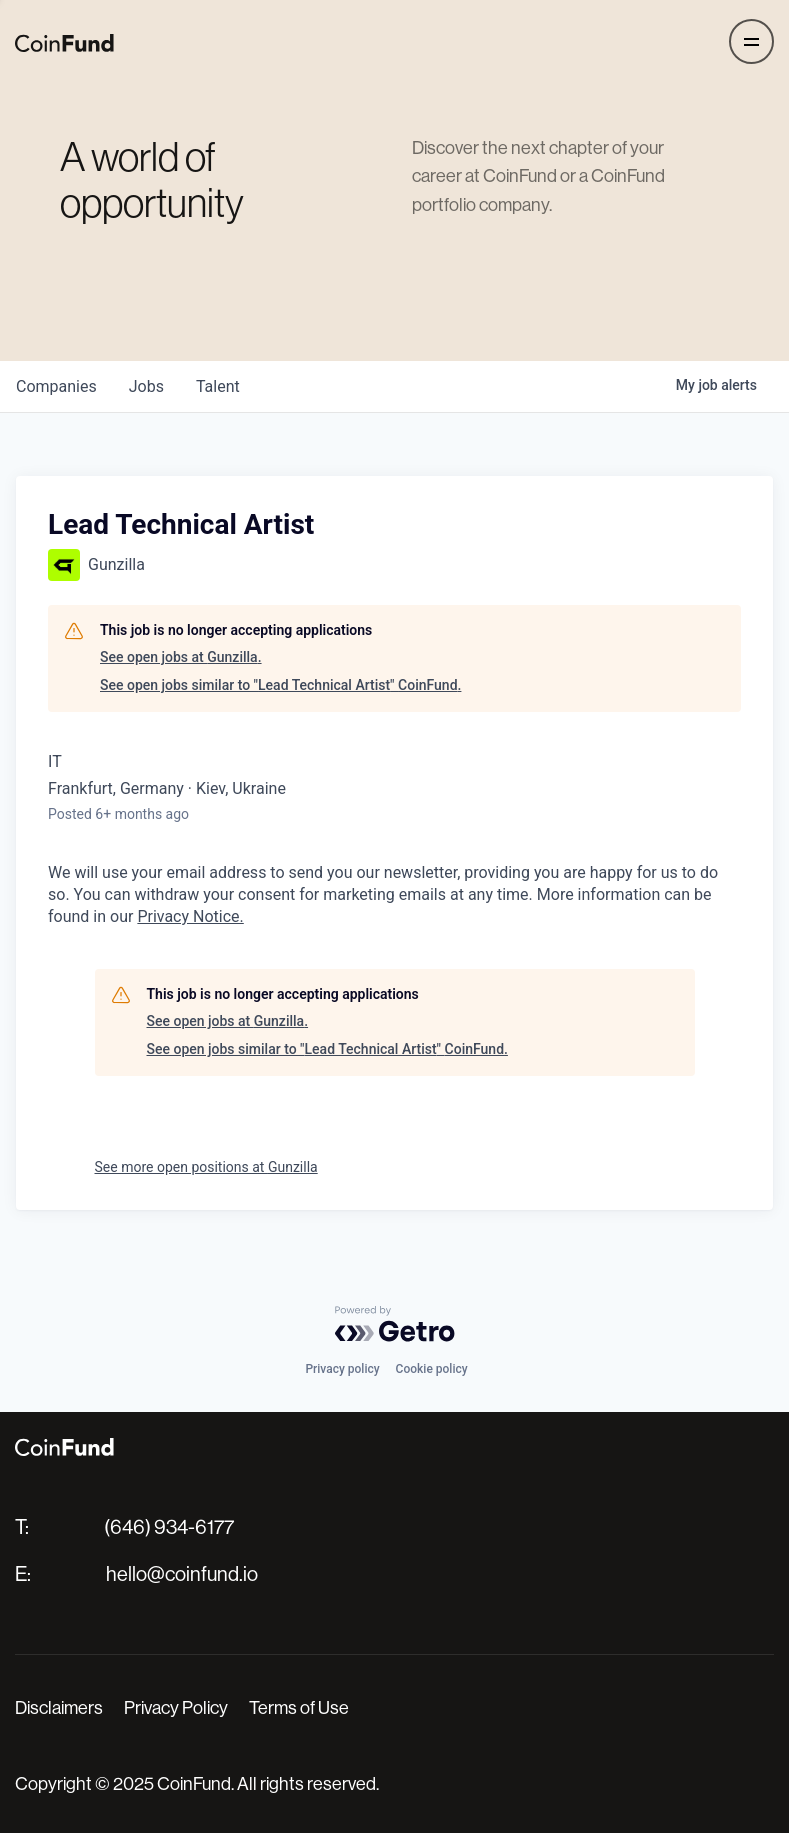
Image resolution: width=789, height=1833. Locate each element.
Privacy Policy (176, 1708)
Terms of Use (299, 1708)
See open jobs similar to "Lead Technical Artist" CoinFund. (280, 685)
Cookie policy (432, 1369)
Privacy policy (342, 1369)
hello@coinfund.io (182, 1574)
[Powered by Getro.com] (395, 1324)
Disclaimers (59, 1708)
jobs (146, 386)
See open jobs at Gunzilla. (181, 657)
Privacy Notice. (190, 916)
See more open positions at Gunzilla (206, 1167)
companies (56, 386)
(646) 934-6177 (169, 1527)
